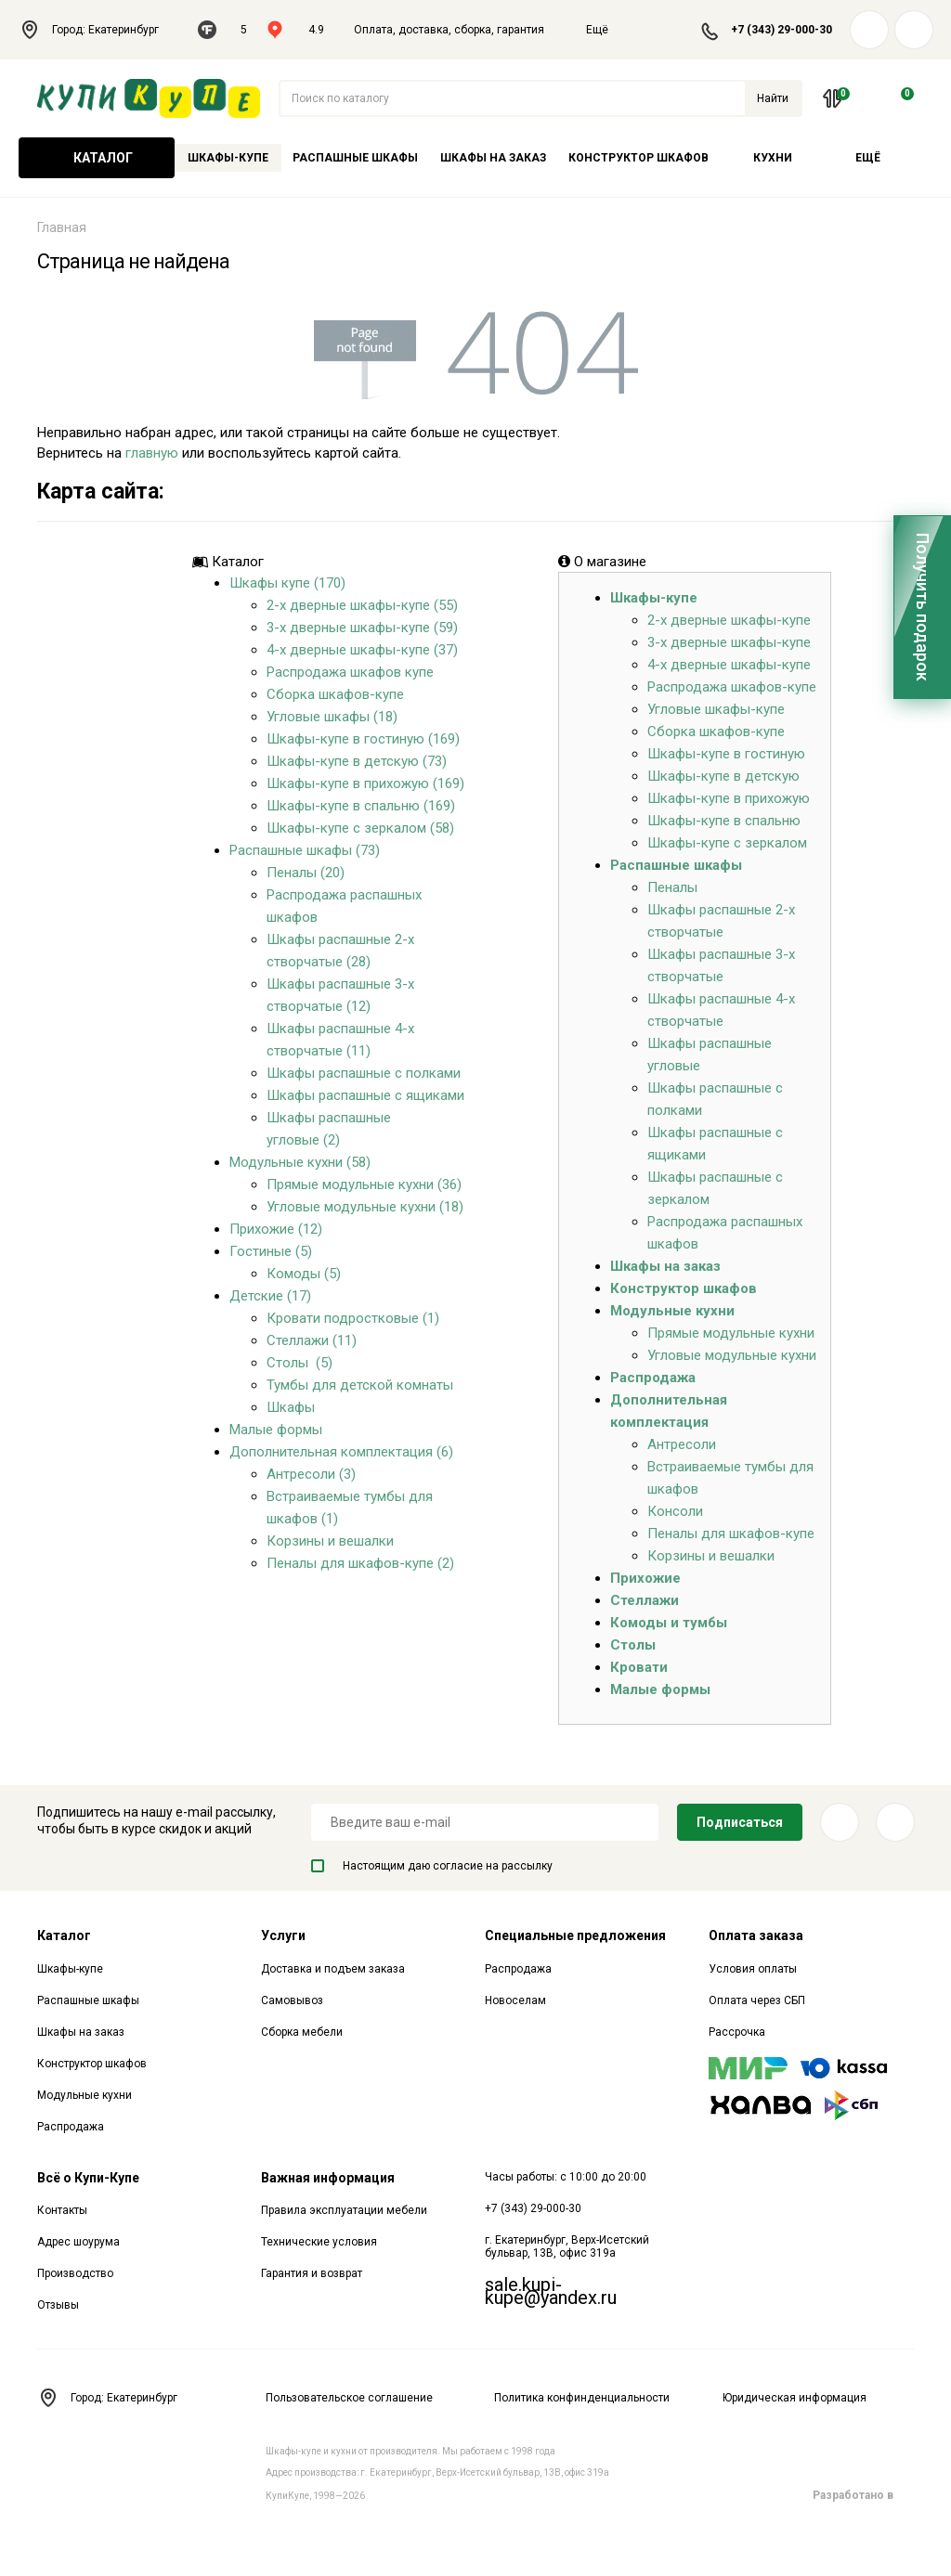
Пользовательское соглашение (349, 2397)
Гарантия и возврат (311, 2273)
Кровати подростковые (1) (353, 1318)
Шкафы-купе (228, 157)
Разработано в (863, 2495)
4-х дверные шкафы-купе (729, 664)
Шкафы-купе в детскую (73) (357, 761)
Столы (633, 1645)
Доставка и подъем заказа (333, 1968)
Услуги (283, 1935)
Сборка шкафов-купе (335, 694)
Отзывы (58, 2304)
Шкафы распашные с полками (364, 1073)
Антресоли (681, 1444)
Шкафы (291, 1407)
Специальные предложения (575, 1935)
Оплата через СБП (757, 2000)
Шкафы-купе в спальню (724, 820)
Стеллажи (644, 1600)
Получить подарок (922, 607)
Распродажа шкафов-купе (731, 687)
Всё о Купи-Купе (88, 2177)
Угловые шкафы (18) (332, 716)
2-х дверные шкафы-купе (729, 620)
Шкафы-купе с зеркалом (727, 843)
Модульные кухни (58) (300, 1162)
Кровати (639, 1667)
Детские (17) (270, 1296)
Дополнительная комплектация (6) (341, 1451)
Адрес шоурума (78, 2241)
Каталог (96, 158)
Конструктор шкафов (638, 157)
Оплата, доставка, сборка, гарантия (449, 29)
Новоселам (515, 2000)
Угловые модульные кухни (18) (365, 1206)
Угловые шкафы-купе (716, 709)
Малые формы (275, 1429)
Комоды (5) (304, 1273)
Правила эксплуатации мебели (344, 2210)
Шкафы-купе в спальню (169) (361, 805)
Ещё (608, 29)
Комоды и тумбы (668, 1622)
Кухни (772, 157)
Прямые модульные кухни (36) (364, 1184)
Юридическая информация (794, 2397)
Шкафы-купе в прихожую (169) (365, 783)
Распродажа (653, 1377)
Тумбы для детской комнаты (360, 1385)
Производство (75, 2273)
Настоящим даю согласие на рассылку (432, 1865)
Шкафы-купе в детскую (723, 776)
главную (151, 453)
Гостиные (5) (270, 1251)
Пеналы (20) (306, 872)
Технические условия (319, 2241)
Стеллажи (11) (312, 1340)
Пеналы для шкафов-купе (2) (360, 1563)
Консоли (675, 1511)
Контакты (62, 2210)
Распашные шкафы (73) (304, 850)
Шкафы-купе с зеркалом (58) (360, 828)
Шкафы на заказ (493, 157)
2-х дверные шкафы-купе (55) (362, 605)
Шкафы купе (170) (287, 583)
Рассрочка (737, 2032)
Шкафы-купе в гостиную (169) (363, 739)
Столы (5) (299, 1362)
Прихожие (645, 1578)
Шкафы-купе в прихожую (728, 798)
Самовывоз (292, 2000)
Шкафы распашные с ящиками (365, 1095)
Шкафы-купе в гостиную (726, 753)
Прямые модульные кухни (730, 1333)
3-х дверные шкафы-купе (729, 642)
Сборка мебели (302, 2032)
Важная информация (328, 2177)
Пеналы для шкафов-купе (730, 1533)
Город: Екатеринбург (99, 30)
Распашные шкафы (355, 157)
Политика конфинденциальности (582, 2397)
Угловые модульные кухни (731, 1355)
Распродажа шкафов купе (350, 672)
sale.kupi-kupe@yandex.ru (551, 2291)
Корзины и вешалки (330, 1541)
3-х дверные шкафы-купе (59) (362, 627)
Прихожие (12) (275, 1229)
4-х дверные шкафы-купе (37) (362, 649)
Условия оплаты (753, 1968)
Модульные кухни (672, 1310)
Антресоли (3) (311, 1474)
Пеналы (672, 887)
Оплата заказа (756, 1935)
